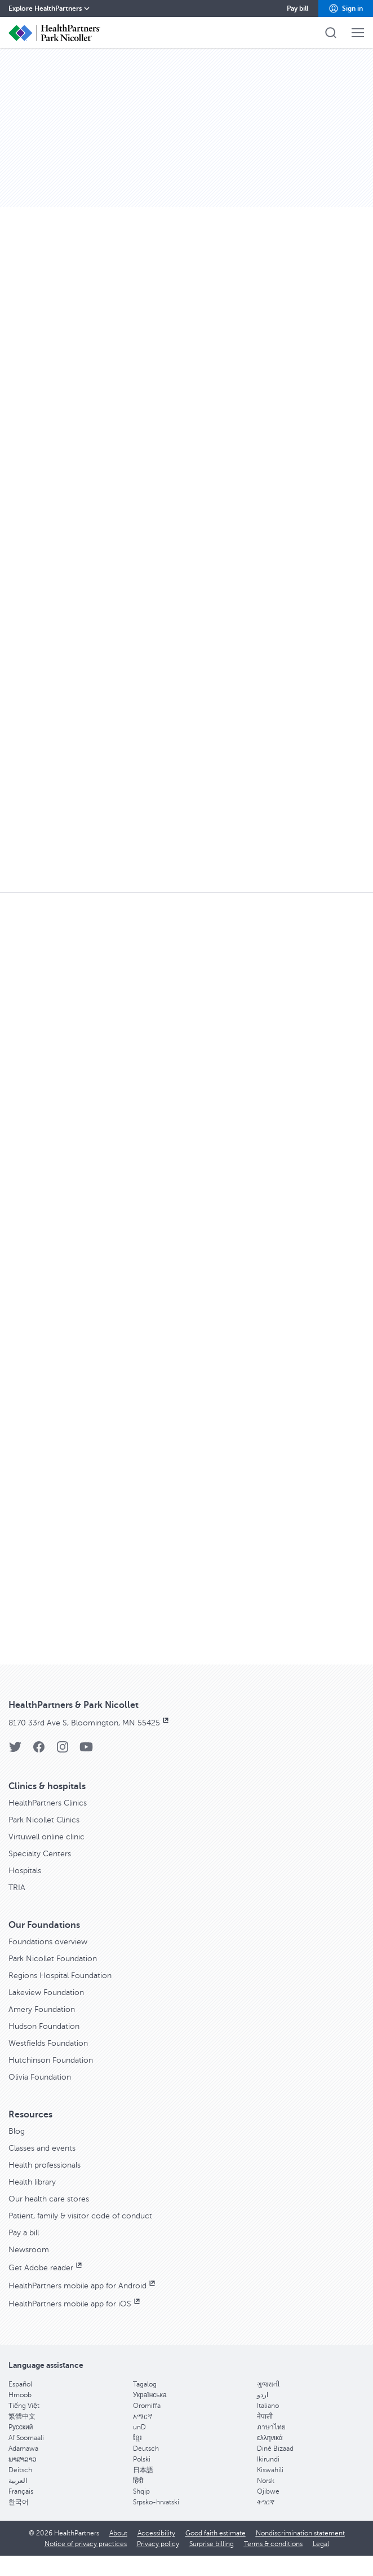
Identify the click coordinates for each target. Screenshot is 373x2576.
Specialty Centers (39, 1854)
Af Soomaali (26, 2438)
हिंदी (138, 2481)
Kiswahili (270, 2470)
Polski (141, 2459)
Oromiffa (147, 2406)
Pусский (20, 2427)
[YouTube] (86, 1750)
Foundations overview (47, 1941)
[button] (345, 8)
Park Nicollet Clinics (43, 1820)
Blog (16, 2131)
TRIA (16, 1887)
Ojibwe (268, 2491)
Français (20, 2491)
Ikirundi (268, 2459)
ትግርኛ (265, 2502)
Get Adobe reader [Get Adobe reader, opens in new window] (46, 2268)
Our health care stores (48, 2199)
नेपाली (265, 2416)
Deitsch (20, 2470)
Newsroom (28, 2249)
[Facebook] (39, 1750)
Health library (32, 2182)
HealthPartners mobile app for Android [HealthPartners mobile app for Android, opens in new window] (82, 2286)
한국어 (18, 2502)
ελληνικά (269, 2438)
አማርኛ (142, 2416)
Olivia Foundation (39, 2077)
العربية (17, 2481)
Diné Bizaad (275, 2448)
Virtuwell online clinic (46, 1837)
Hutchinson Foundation (50, 2060)
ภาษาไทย (271, 2427)
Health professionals (44, 2165)
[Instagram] (62, 1750)
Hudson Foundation (43, 2026)
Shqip (141, 2491)
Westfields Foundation (48, 2043)
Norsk (265, 2481)
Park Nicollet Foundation (52, 1958)
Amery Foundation (41, 2009)
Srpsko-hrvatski (156, 2502)
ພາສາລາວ (22, 2459)
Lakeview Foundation (46, 1992)
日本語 (143, 2470)
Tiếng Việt (23, 2406)
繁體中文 (21, 2416)
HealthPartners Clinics (47, 1803)
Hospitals (24, 1870)
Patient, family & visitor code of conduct (80, 2216)
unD (139, 2427)
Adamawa (23, 2448)
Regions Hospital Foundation (60, 1975)
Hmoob (20, 2395)
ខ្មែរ (137, 2438)
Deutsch (146, 2448)
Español (20, 2384)
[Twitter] (15, 1750)
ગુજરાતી (268, 2384)
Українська (150, 2395)
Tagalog (145, 2384)
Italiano (268, 2406)
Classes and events (42, 2148)
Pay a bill (23, 2233)
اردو (262, 2395)
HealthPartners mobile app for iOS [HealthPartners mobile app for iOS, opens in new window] (75, 2304)
